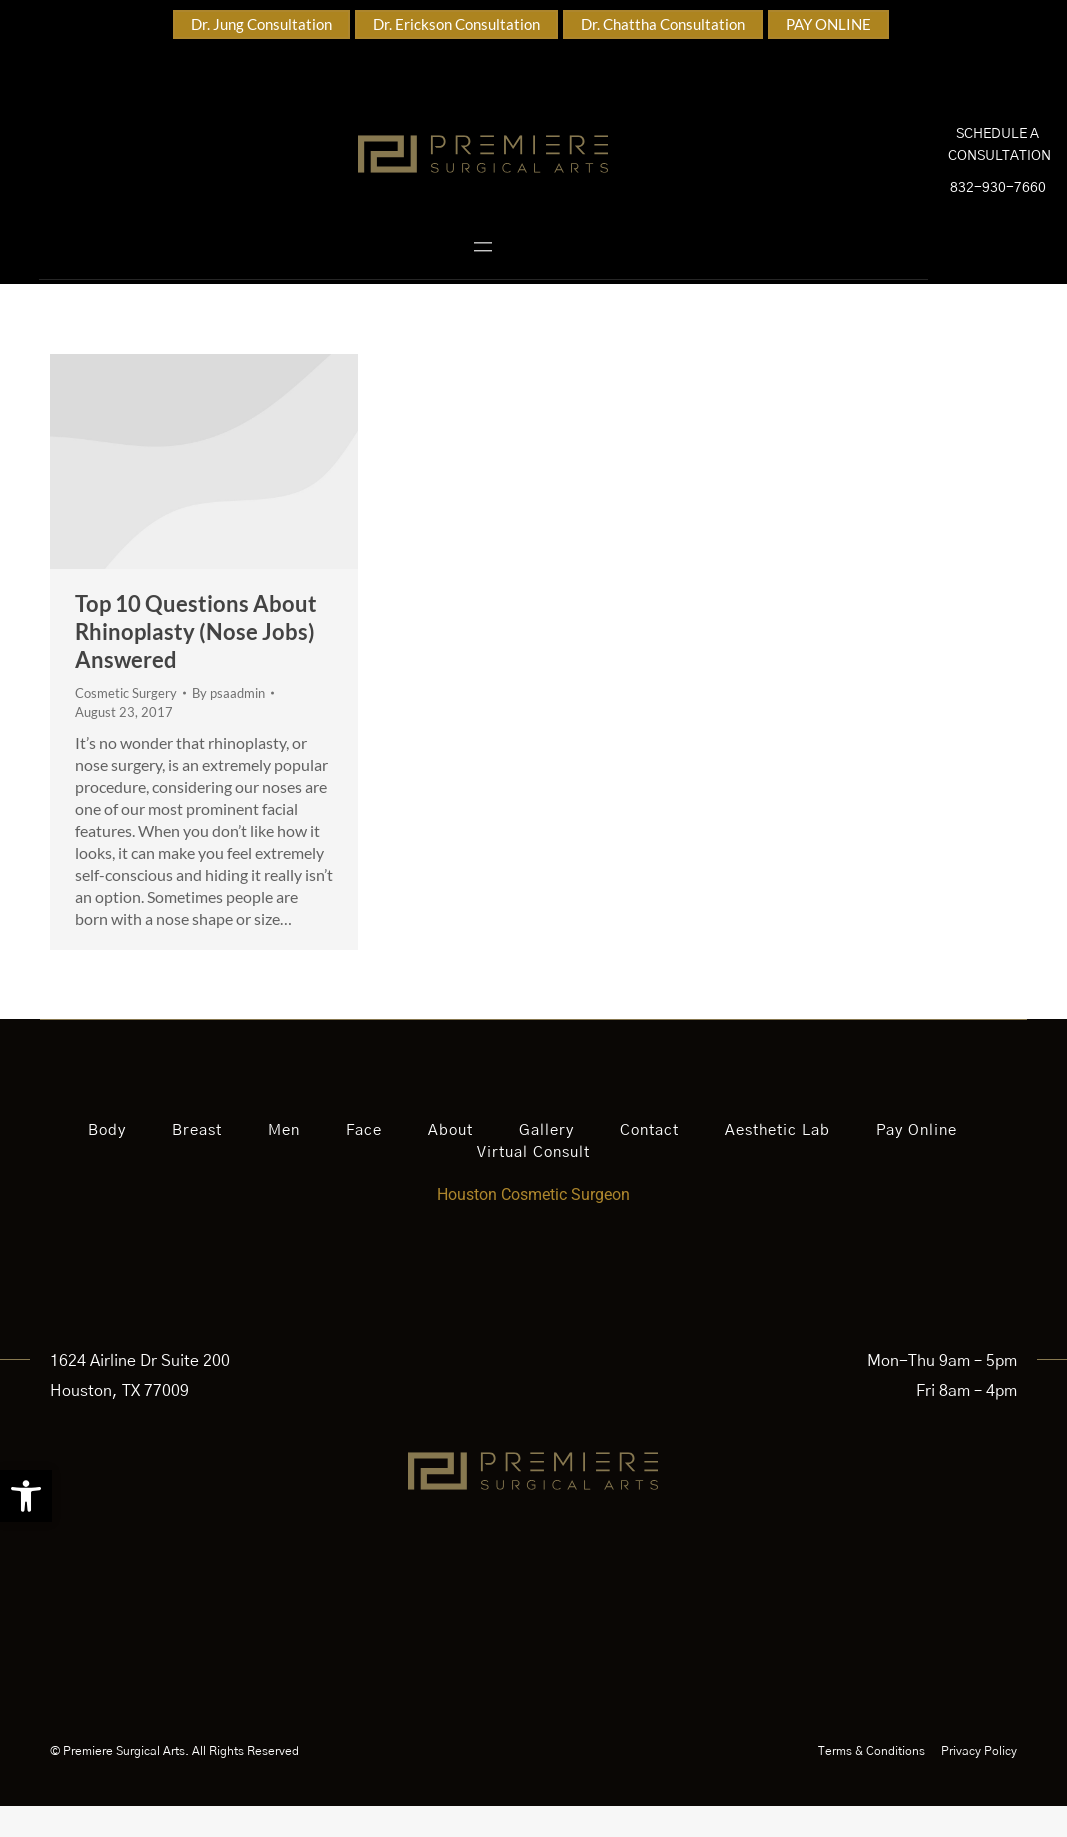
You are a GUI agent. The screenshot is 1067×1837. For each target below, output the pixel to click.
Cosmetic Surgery (126, 723)
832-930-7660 (998, 204)
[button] (26, 1496)
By (228, 723)
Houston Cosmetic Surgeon (533, 1225)
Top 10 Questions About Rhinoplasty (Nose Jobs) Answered (196, 661)
